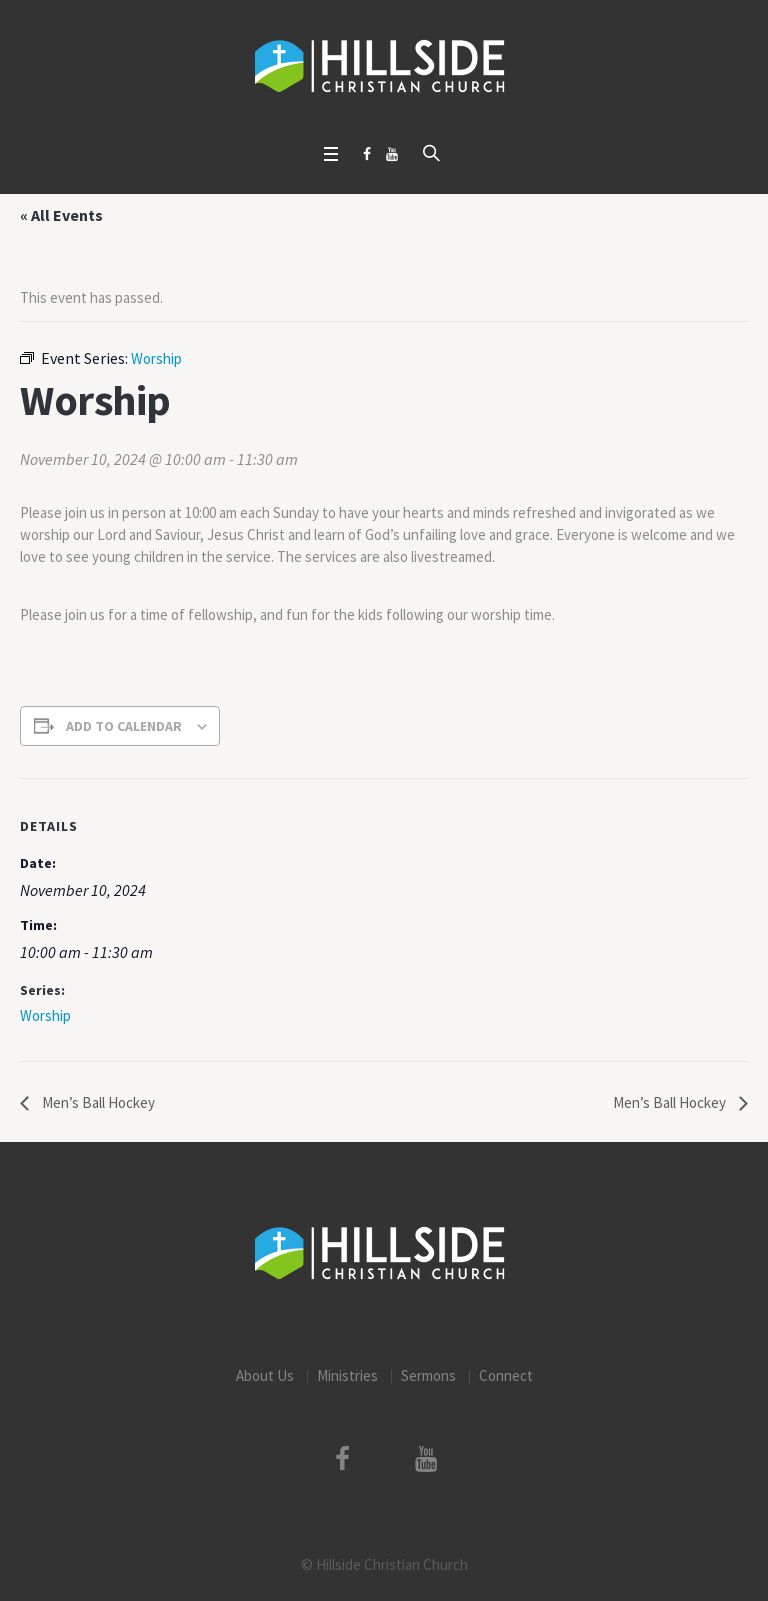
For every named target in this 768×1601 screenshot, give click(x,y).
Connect (506, 1375)
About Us (265, 1375)
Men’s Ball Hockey (97, 1102)
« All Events (61, 215)
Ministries (347, 1375)
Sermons (428, 1375)
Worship (45, 1015)
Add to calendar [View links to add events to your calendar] (124, 726)
